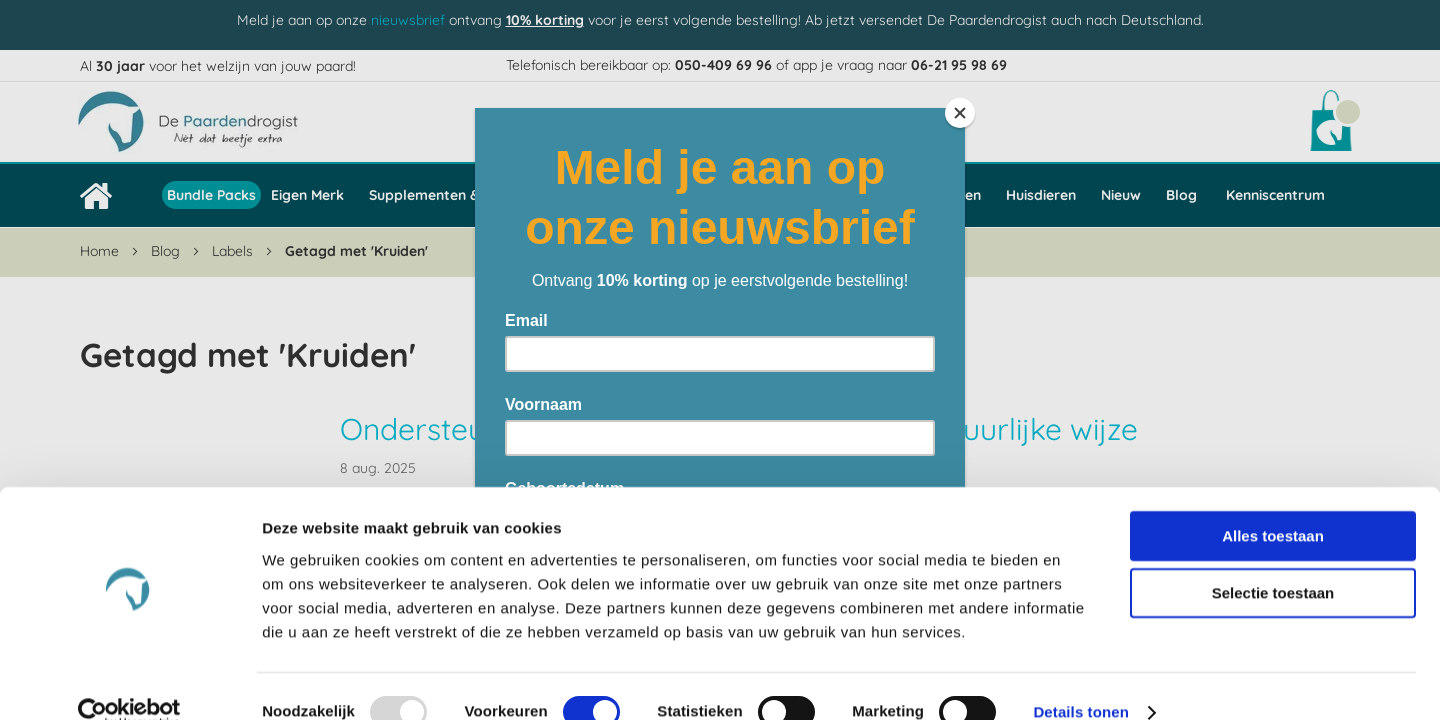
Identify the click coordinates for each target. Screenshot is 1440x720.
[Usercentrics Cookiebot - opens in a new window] (129, 681)
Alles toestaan (1273, 503)
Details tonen (1080, 680)
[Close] (960, 113)
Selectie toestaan (1273, 561)
